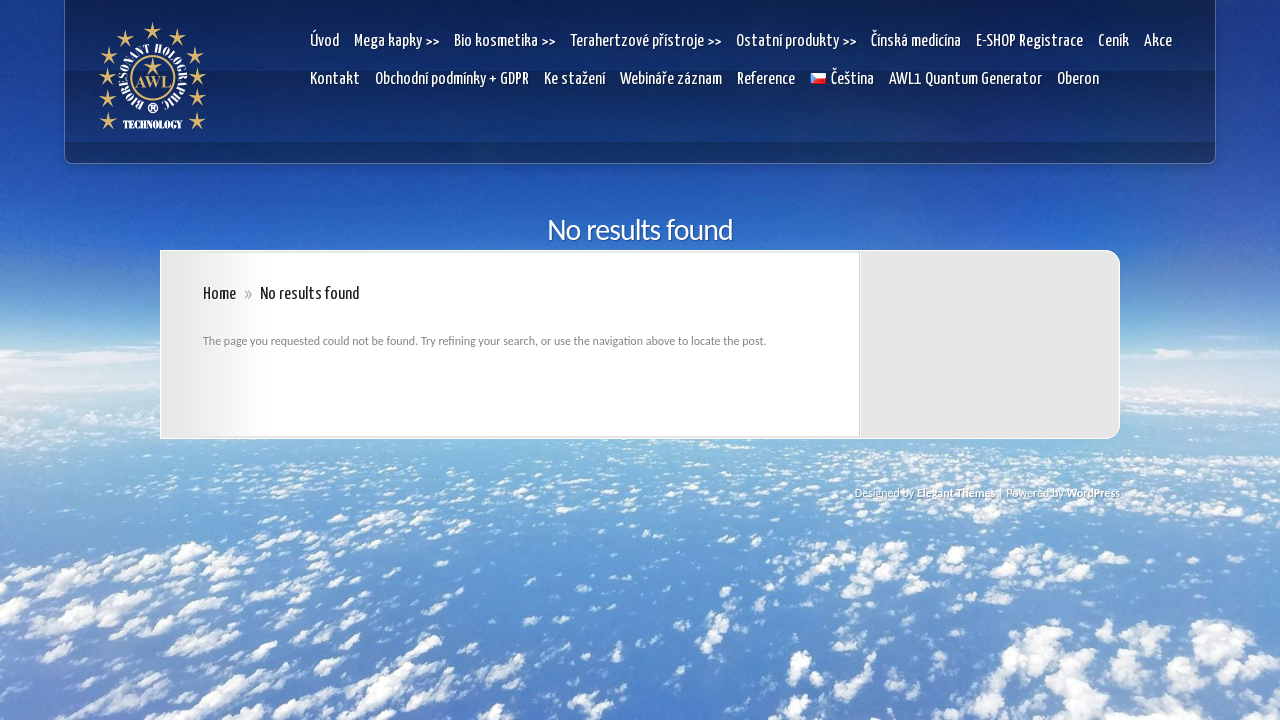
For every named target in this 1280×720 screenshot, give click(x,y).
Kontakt (335, 79)
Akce (1158, 41)
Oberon (1078, 79)
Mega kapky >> (396, 41)
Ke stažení (574, 79)
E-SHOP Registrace (1029, 41)
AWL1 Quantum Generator (965, 79)
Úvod (324, 41)
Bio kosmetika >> (504, 41)
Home (219, 294)
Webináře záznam (671, 79)
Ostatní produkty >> (796, 41)
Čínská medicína (916, 41)
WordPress (1093, 493)
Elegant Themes (956, 493)
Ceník (1113, 41)
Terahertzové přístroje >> (645, 41)
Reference (766, 79)
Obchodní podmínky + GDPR (452, 79)
